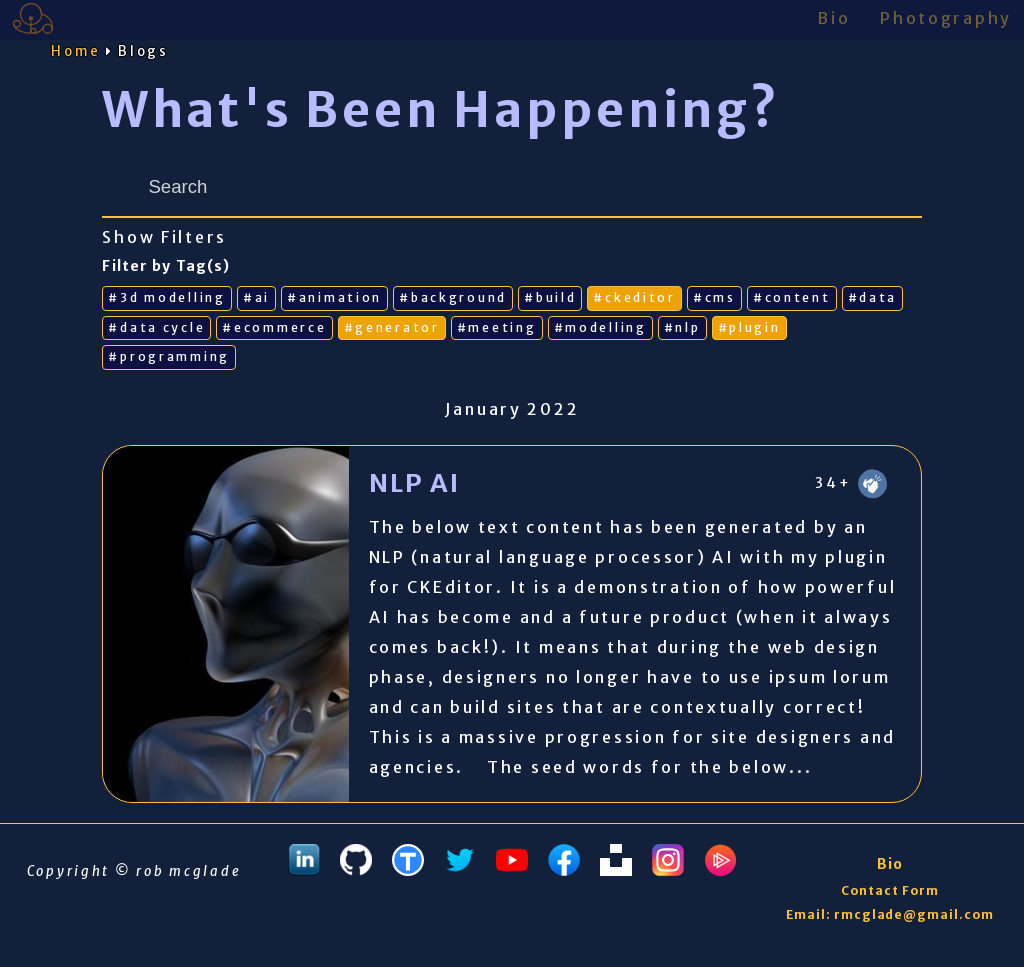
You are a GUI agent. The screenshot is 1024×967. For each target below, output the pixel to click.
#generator (392, 327)
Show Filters (164, 237)
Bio (833, 18)
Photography (946, 18)
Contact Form (890, 890)
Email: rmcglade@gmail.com (890, 914)
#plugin (749, 327)
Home (76, 51)
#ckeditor (634, 297)
